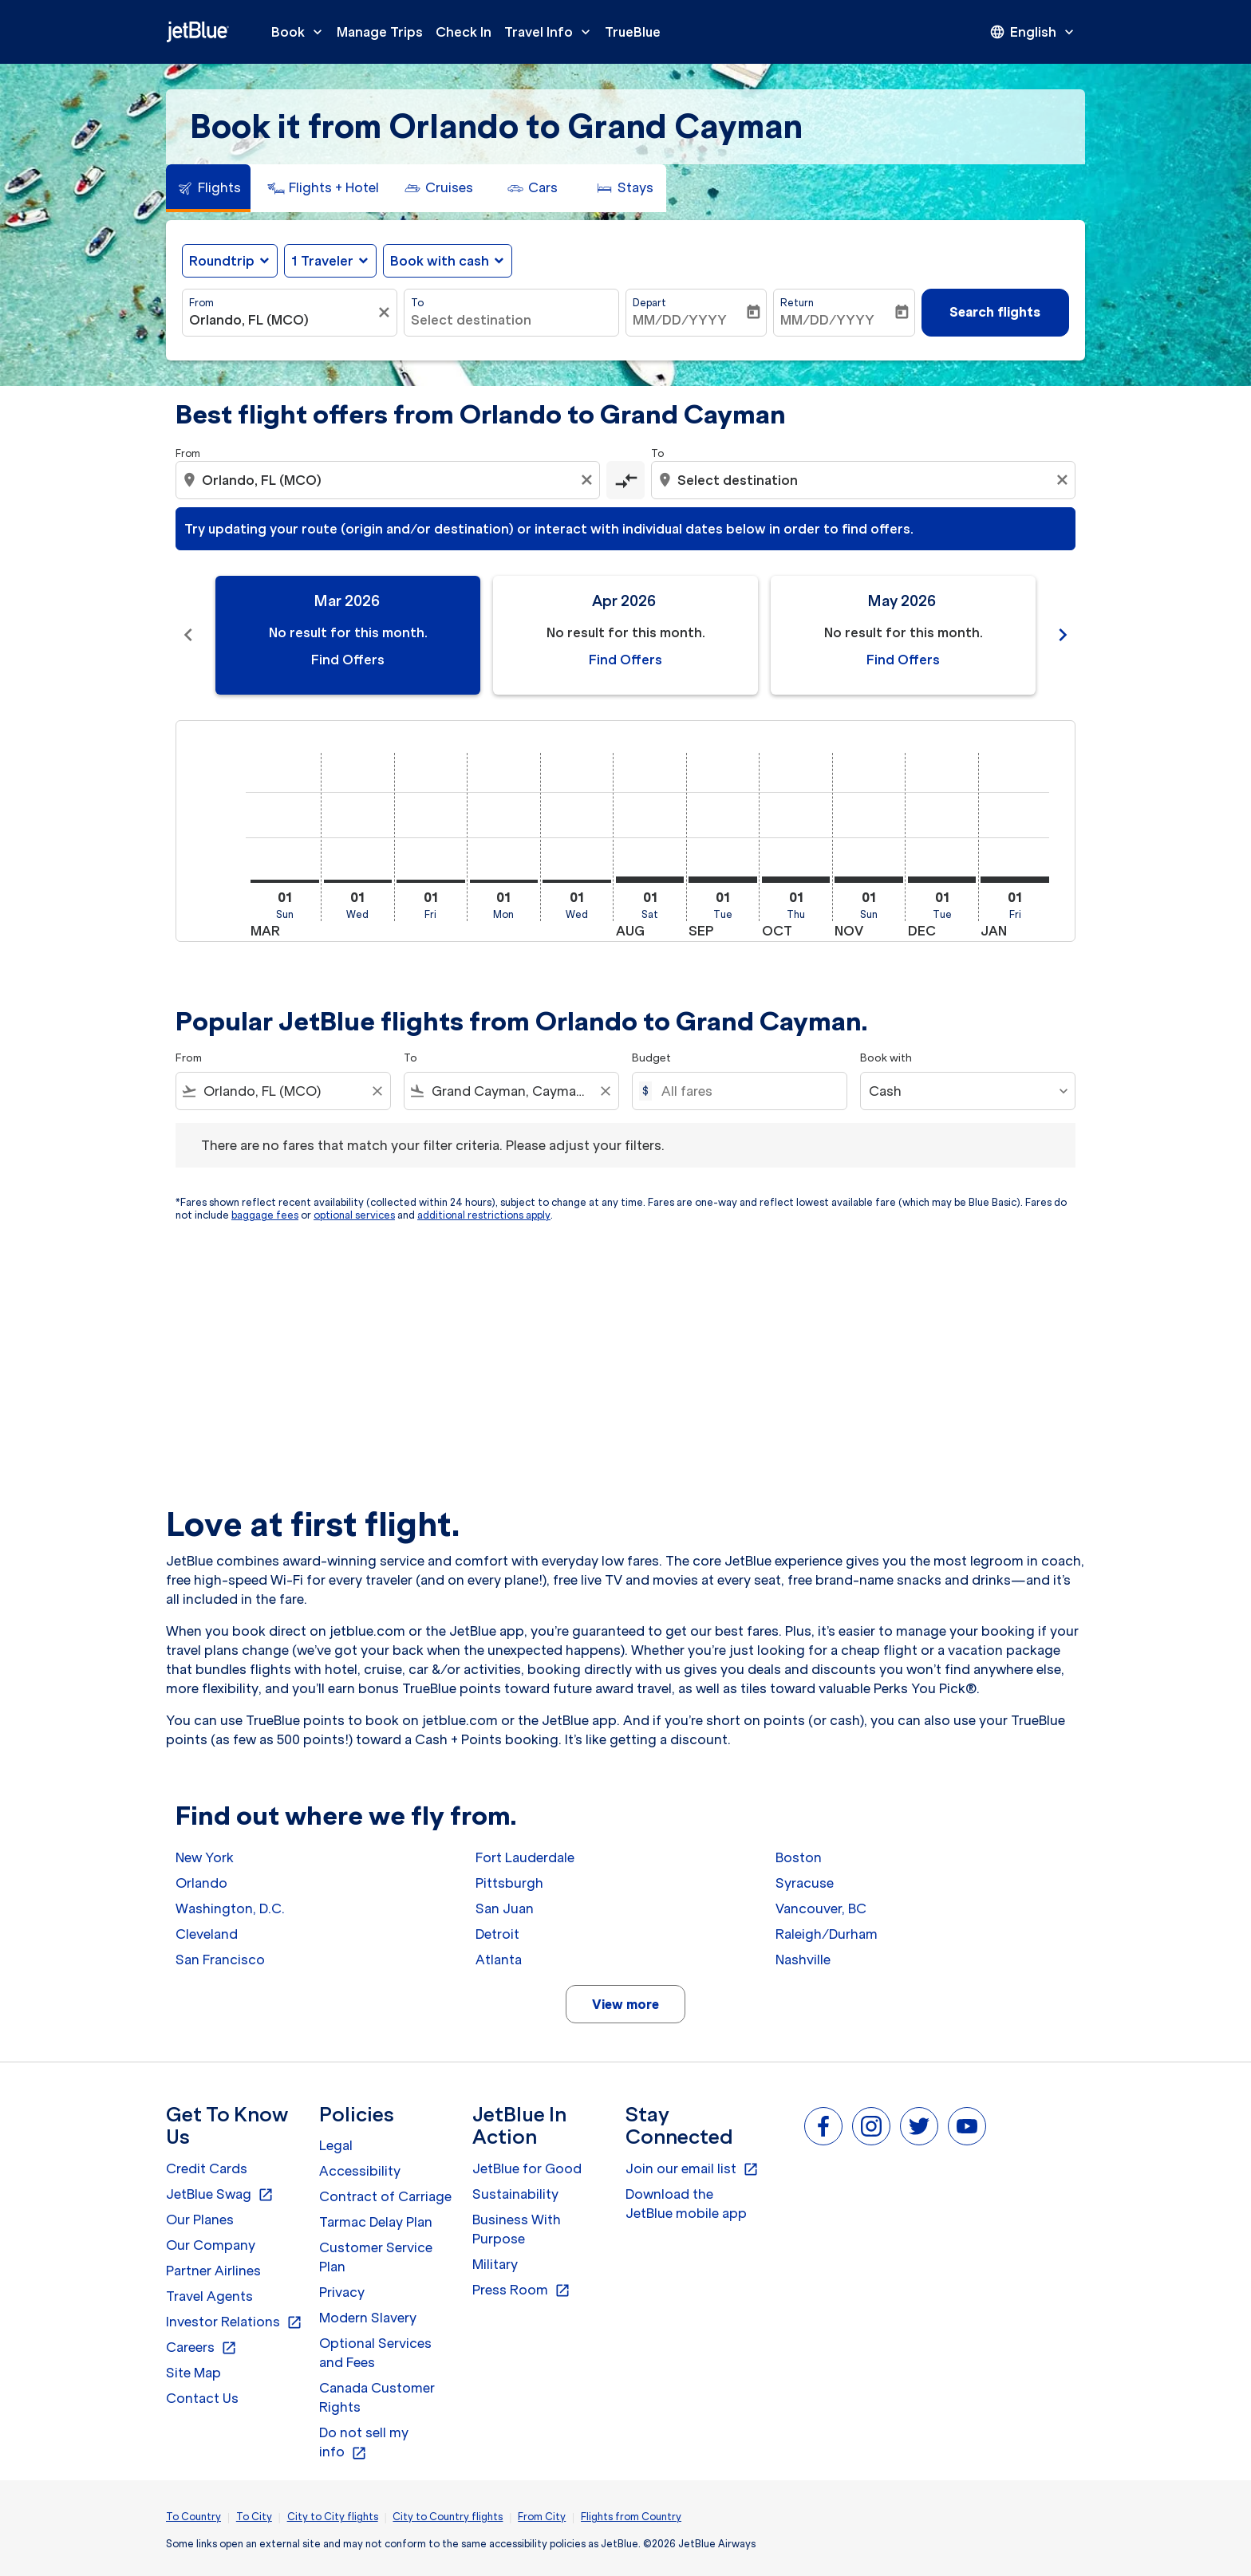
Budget (651, 1058)
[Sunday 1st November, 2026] (869, 879)
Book (300, 32)
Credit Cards (206, 2168)
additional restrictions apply (484, 1215)
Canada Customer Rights (377, 2397)
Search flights (994, 312)
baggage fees (264, 1215)
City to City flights (332, 2517)
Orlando (201, 1883)
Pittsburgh (509, 1883)
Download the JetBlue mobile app (686, 2203)
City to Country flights (448, 2517)
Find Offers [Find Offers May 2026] (903, 660)
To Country (193, 2517)
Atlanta (499, 1959)
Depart (649, 303)
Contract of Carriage (385, 2196)
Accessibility (360, 2171)
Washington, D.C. (230, 1908)
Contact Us (202, 2398)
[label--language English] (1033, 32)
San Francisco (220, 1959)
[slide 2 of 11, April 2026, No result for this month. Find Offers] (625, 635)
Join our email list (692, 2169)
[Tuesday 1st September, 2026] (723, 879)
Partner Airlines (213, 2271)
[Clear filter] (386, 313)
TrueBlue (633, 32)
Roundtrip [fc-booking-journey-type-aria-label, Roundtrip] (222, 261)
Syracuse (804, 1883)
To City (254, 2517)
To (417, 303)
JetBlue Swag (220, 2195)
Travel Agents (209, 2296)
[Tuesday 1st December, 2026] (942, 879)
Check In (463, 32)
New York (205, 1857)
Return (797, 303)
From (201, 303)
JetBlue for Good (527, 2168)
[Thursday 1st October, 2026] (796, 879)
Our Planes (200, 2219)
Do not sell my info (363, 2442)
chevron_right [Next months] (1062, 635)
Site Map (193, 2373)
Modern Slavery (367, 2318)
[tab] (208, 188)
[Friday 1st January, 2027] (1015, 879)
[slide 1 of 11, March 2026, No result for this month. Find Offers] (347, 635)
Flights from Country (631, 2517)
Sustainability (515, 2194)
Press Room (521, 2290)
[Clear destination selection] (1064, 480)
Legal (336, 2145)
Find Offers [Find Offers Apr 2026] (625, 660)
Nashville (803, 1959)
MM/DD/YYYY (680, 320)
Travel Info (551, 32)
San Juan (505, 1908)
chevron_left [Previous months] (188, 635)
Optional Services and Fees (375, 2352)
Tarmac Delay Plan (375, 2222)
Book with (886, 1058)
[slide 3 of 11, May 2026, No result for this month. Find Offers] (903, 635)
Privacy (342, 2292)
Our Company (210, 2245)
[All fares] (746, 1091)
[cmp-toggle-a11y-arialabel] (625, 480)
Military (495, 2264)
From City (542, 2517)
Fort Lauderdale (525, 1857)
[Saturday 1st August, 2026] (650, 879)
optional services (354, 1215)
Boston (798, 1857)
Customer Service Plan (375, 2257)
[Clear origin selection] (588, 480)
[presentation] (1033, 32)
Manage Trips (380, 32)
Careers (201, 2348)
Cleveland (207, 1934)
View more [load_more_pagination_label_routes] (625, 2004)
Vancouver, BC (820, 1908)
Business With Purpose (516, 2229)
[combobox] (281, 319)
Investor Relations (234, 2322)
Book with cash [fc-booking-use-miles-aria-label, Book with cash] (439, 261)
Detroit (497, 1934)
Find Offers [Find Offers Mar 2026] (348, 660)
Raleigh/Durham (826, 1934)
